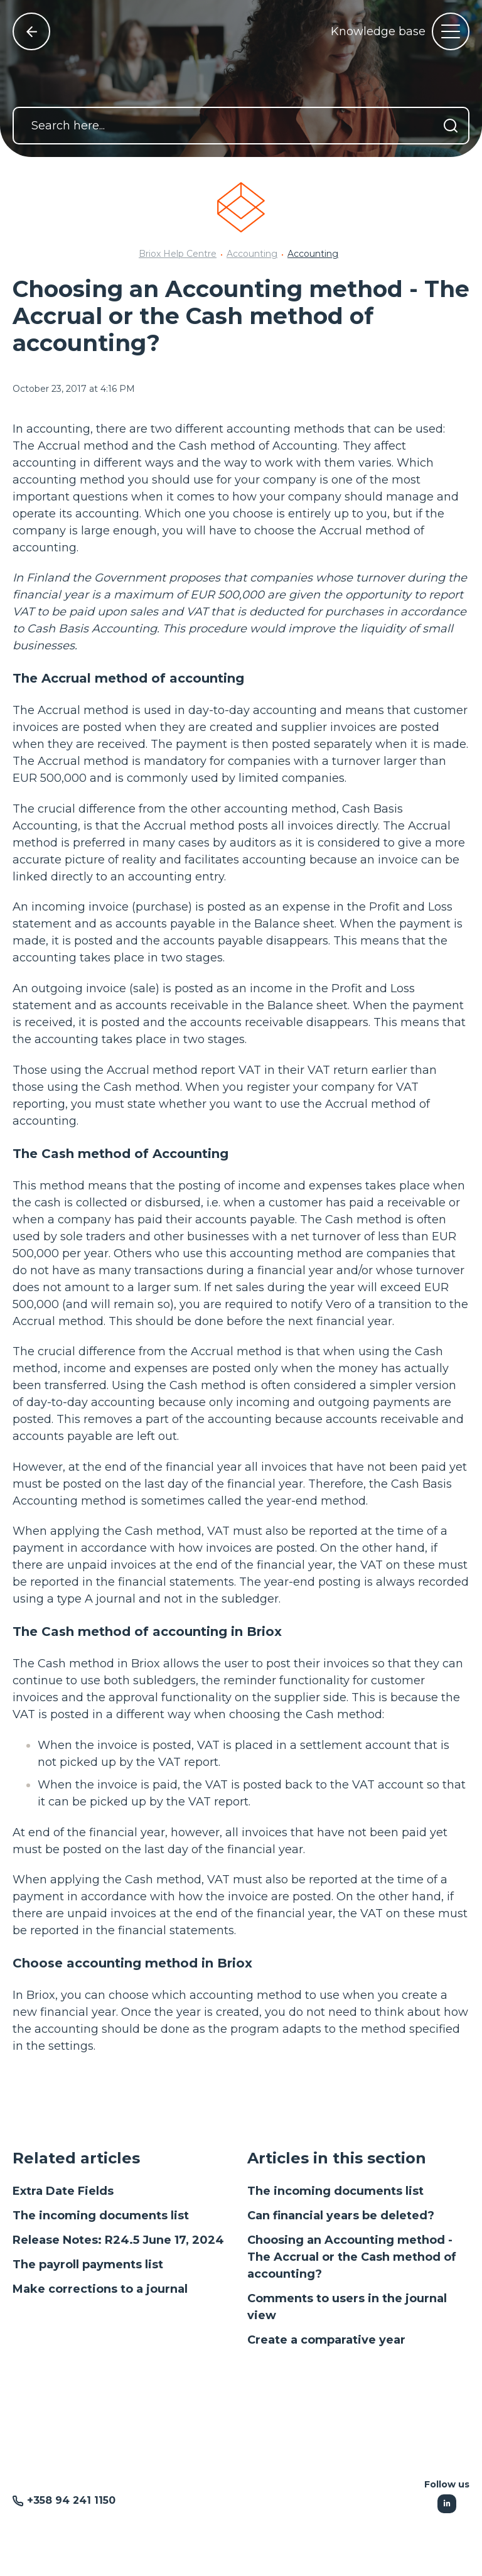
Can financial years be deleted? (340, 2215)
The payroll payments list (88, 2264)
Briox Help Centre (178, 253)
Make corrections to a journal (100, 2289)
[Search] (450, 125)
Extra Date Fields (63, 2191)
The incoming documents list (101, 2215)
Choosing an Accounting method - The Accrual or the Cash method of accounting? (351, 2257)
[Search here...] (241, 125)
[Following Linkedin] (446, 2503)
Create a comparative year (326, 2340)
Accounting (252, 253)
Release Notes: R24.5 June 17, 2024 (118, 2240)
